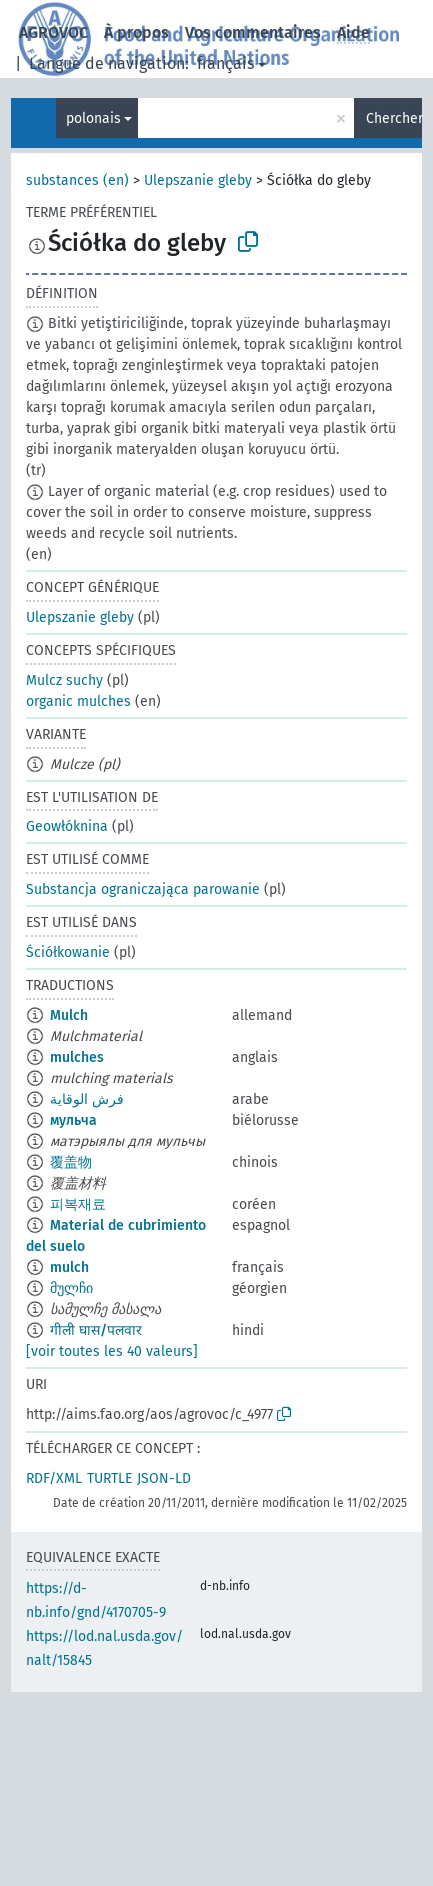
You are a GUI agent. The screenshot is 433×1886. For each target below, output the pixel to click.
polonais (93, 118)
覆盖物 (71, 1162)
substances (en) (77, 180)
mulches (77, 1057)
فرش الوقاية (87, 1099)
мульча (73, 1120)
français (225, 63)
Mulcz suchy (64, 680)
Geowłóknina (67, 826)
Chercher (394, 118)
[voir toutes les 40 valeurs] (112, 1351)
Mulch (69, 1015)
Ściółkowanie (68, 952)
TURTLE (109, 1478)
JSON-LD (164, 1478)
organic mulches (78, 701)
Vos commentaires (253, 32)
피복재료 (78, 1204)
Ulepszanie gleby (198, 180)
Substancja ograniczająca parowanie (143, 889)
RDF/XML (54, 1478)
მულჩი (71, 1288)
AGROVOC (53, 32)
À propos (136, 32)
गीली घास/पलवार (96, 1330)
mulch (69, 1267)
